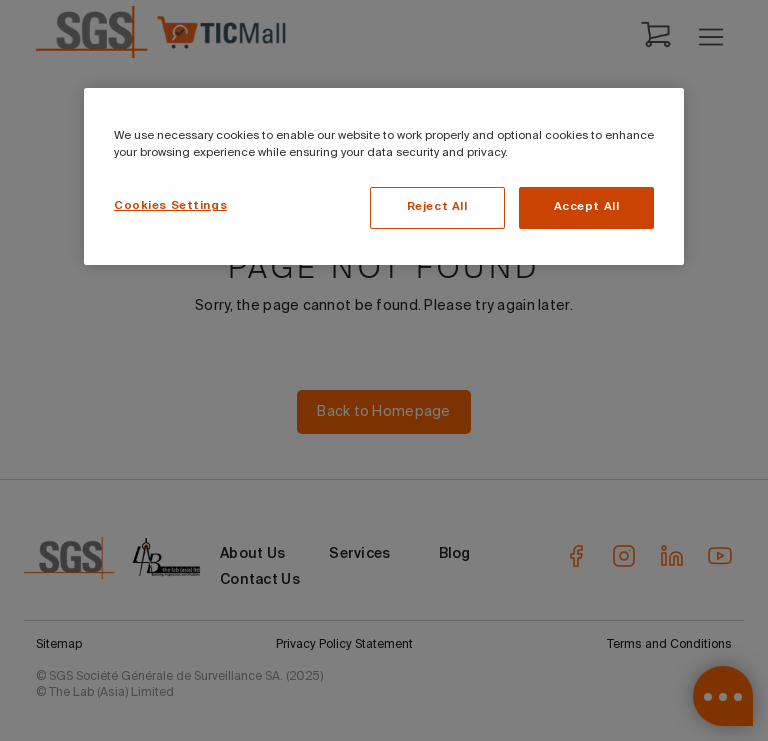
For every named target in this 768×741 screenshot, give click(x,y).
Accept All (587, 207)
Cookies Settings (170, 206)
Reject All (437, 207)
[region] (384, 176)
